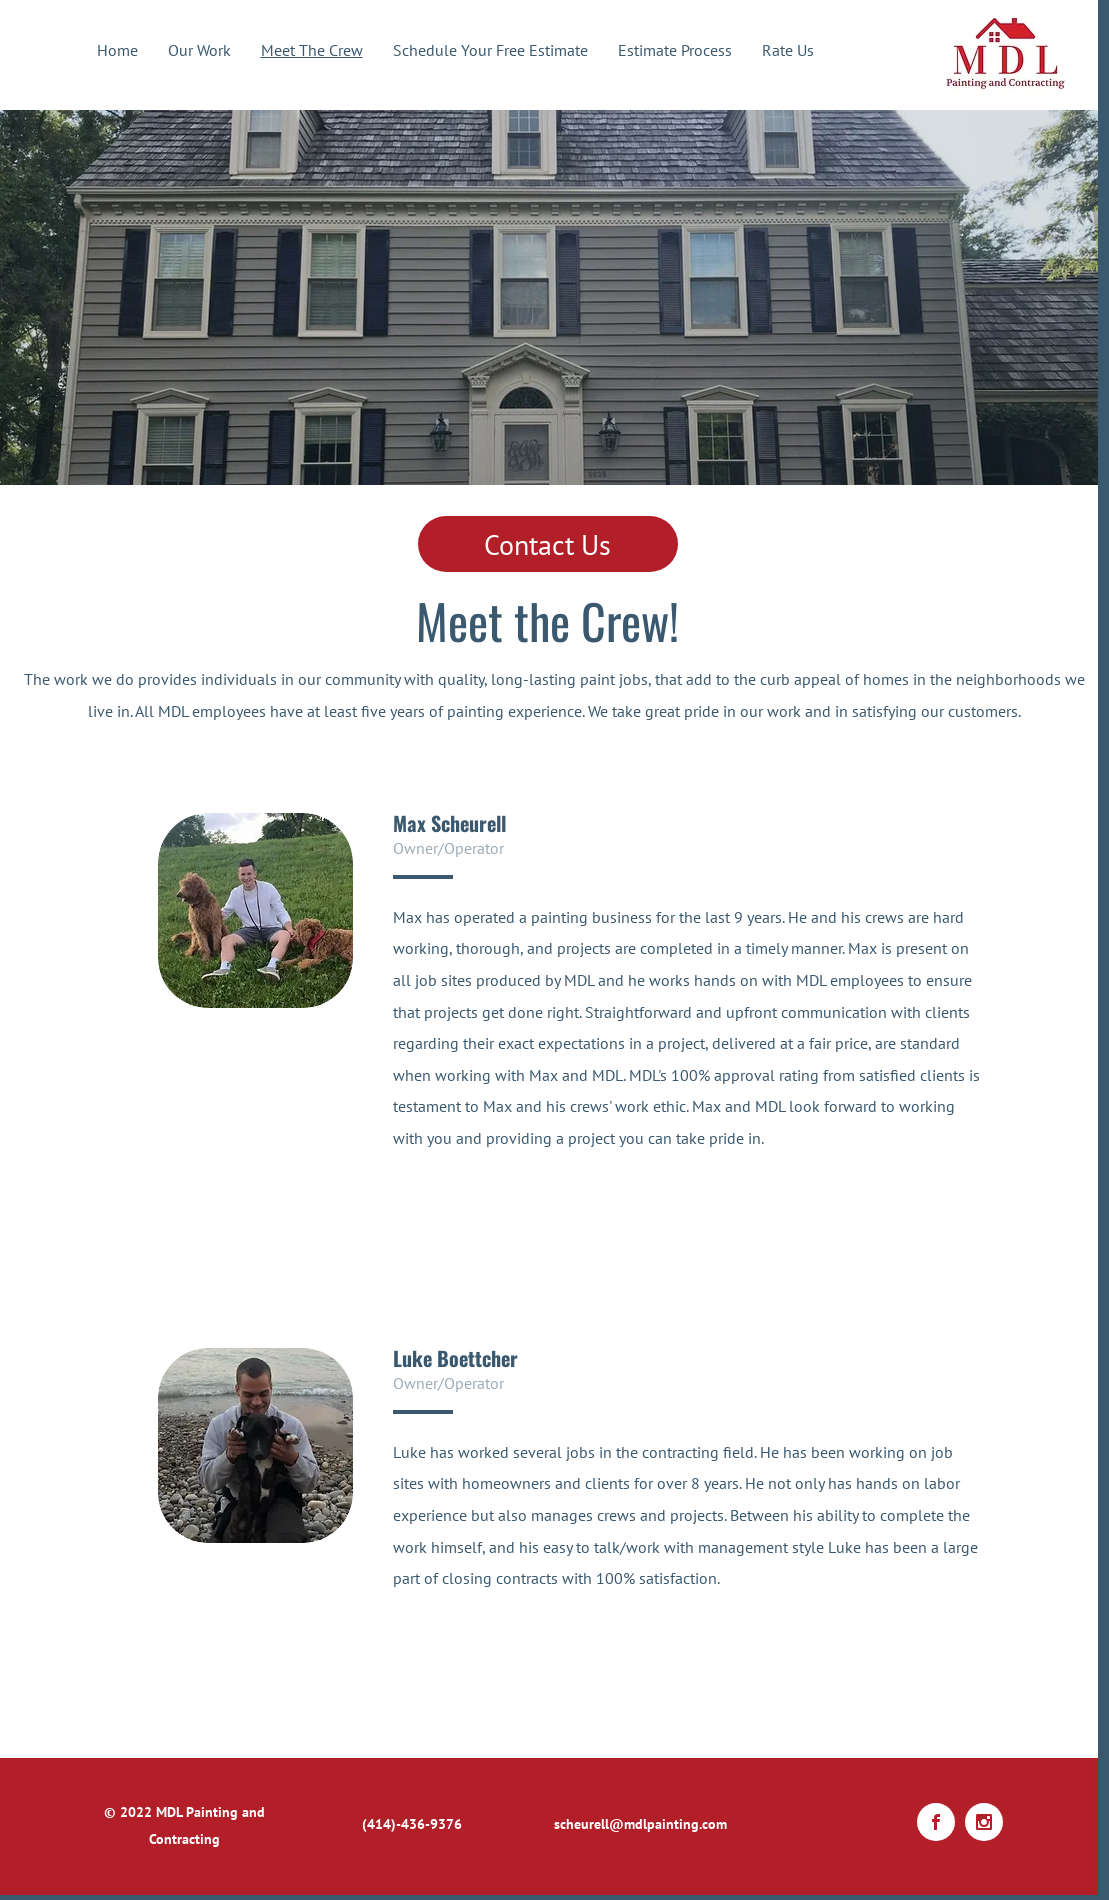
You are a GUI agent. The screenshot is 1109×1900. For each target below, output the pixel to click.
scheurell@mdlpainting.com (640, 1824)
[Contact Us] (548, 544)
